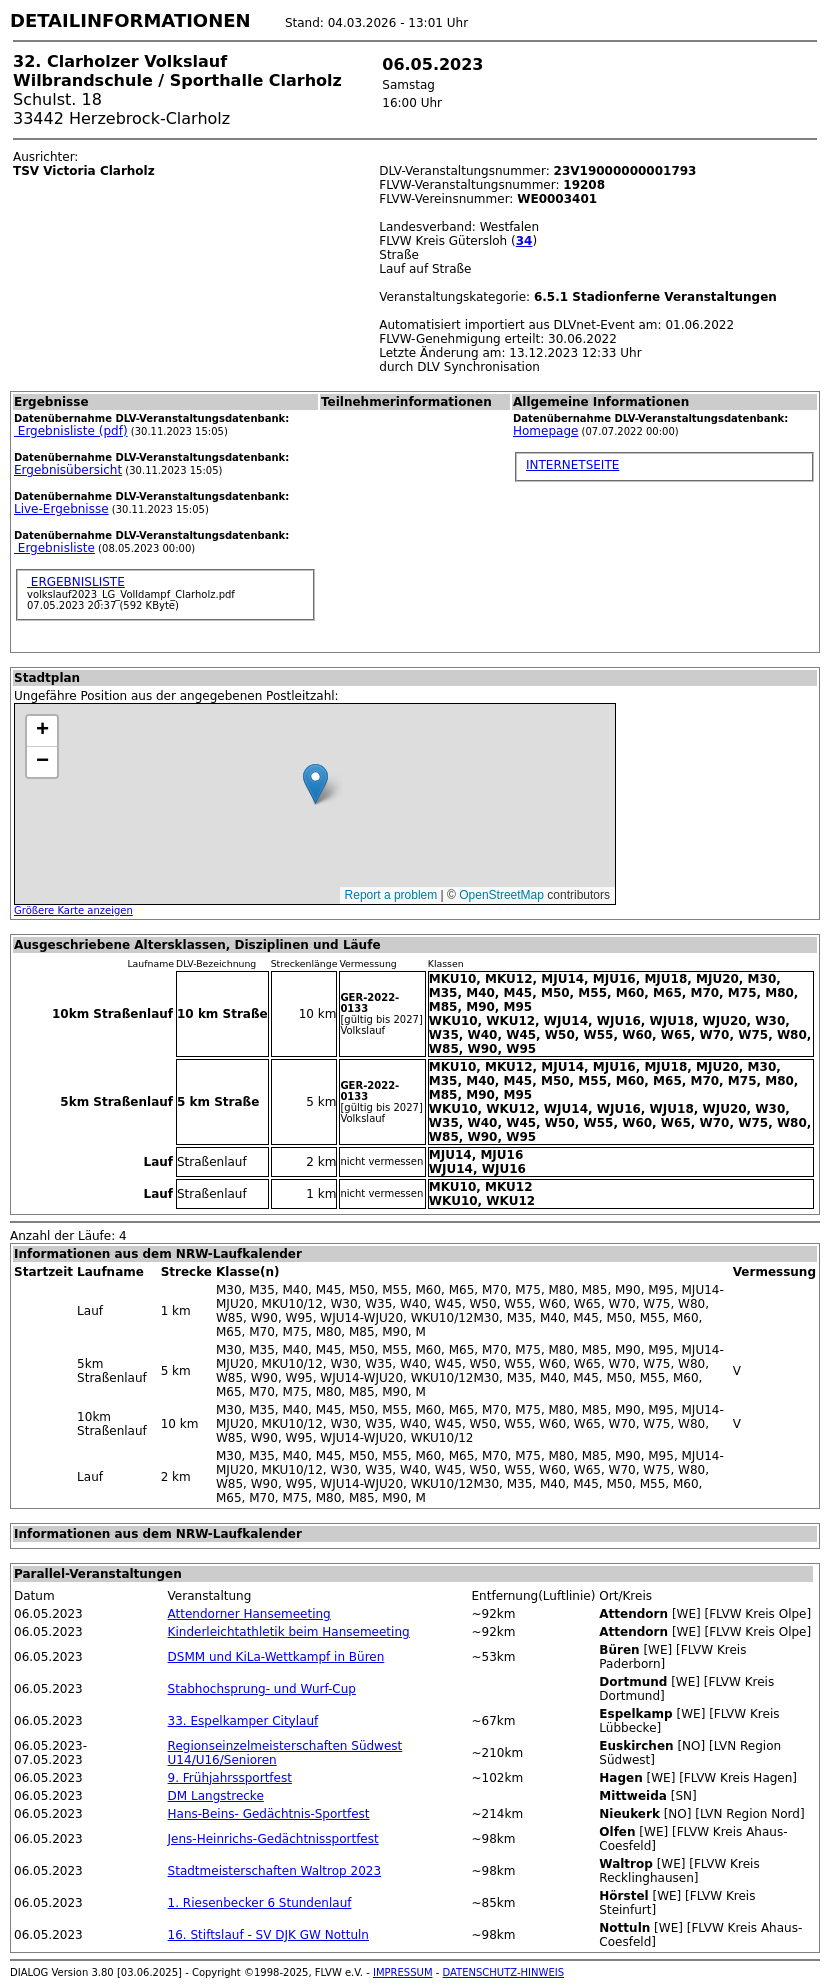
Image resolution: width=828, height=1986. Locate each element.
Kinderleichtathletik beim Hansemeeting (289, 1632)
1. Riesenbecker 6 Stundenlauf (260, 1903)
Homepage (545, 431)
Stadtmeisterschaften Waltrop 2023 (274, 1871)
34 (524, 241)
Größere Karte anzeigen (73, 910)
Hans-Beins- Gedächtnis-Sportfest (269, 1814)
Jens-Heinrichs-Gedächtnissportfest (273, 1839)
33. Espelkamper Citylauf (243, 1721)
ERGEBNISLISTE (76, 582)
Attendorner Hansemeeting (249, 1614)
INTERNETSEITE (572, 465)
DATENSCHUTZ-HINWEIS (504, 1972)
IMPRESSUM (403, 1972)
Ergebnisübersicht (68, 470)
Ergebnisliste (54, 548)
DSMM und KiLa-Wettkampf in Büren (276, 1657)
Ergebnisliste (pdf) (71, 431)
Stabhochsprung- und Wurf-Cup (262, 1689)
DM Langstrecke (216, 1796)
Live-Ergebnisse (61, 509)
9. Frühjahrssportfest (230, 1778)
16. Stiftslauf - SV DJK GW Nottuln (268, 1935)
